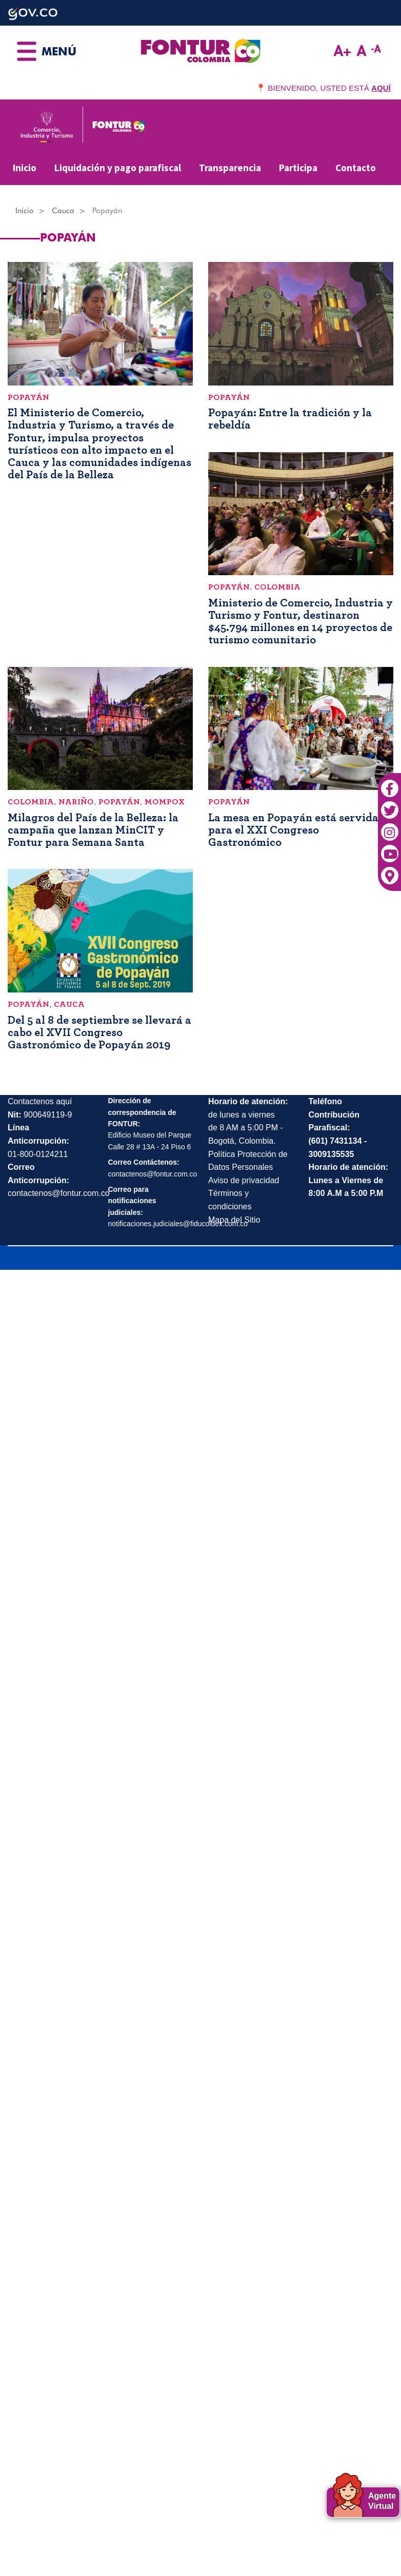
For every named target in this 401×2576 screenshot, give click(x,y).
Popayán (28, 397)
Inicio (24, 167)
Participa (298, 167)
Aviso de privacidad (243, 1180)
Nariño (76, 802)
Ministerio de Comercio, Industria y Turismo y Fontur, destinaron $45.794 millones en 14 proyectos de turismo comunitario (300, 621)
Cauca (63, 210)
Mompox (165, 802)
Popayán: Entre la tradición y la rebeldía (290, 419)
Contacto (355, 167)
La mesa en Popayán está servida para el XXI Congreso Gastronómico (293, 830)
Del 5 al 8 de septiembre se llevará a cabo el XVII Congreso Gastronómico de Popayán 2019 (99, 1032)
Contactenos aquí (40, 1101)
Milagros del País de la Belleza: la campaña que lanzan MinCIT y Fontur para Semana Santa (93, 830)
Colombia (277, 587)
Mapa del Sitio (234, 1219)
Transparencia (230, 167)
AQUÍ (381, 88)
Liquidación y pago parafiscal (117, 167)
